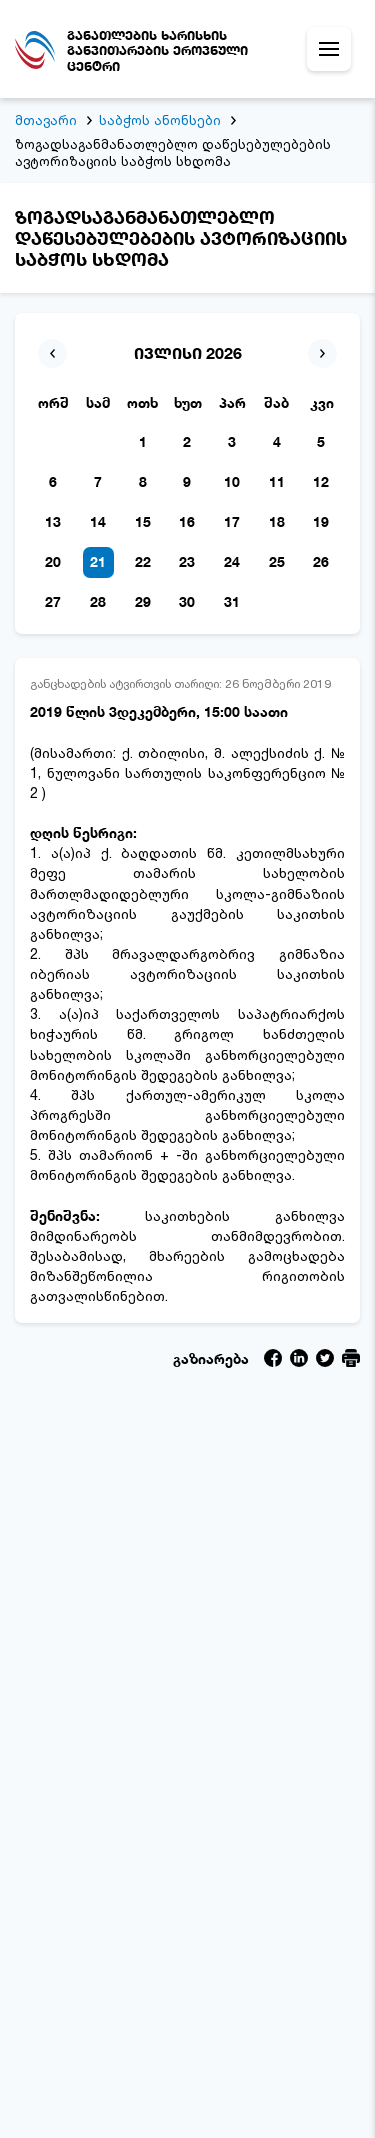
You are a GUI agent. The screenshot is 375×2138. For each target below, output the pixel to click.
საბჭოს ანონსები (160, 120)
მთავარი (46, 120)
